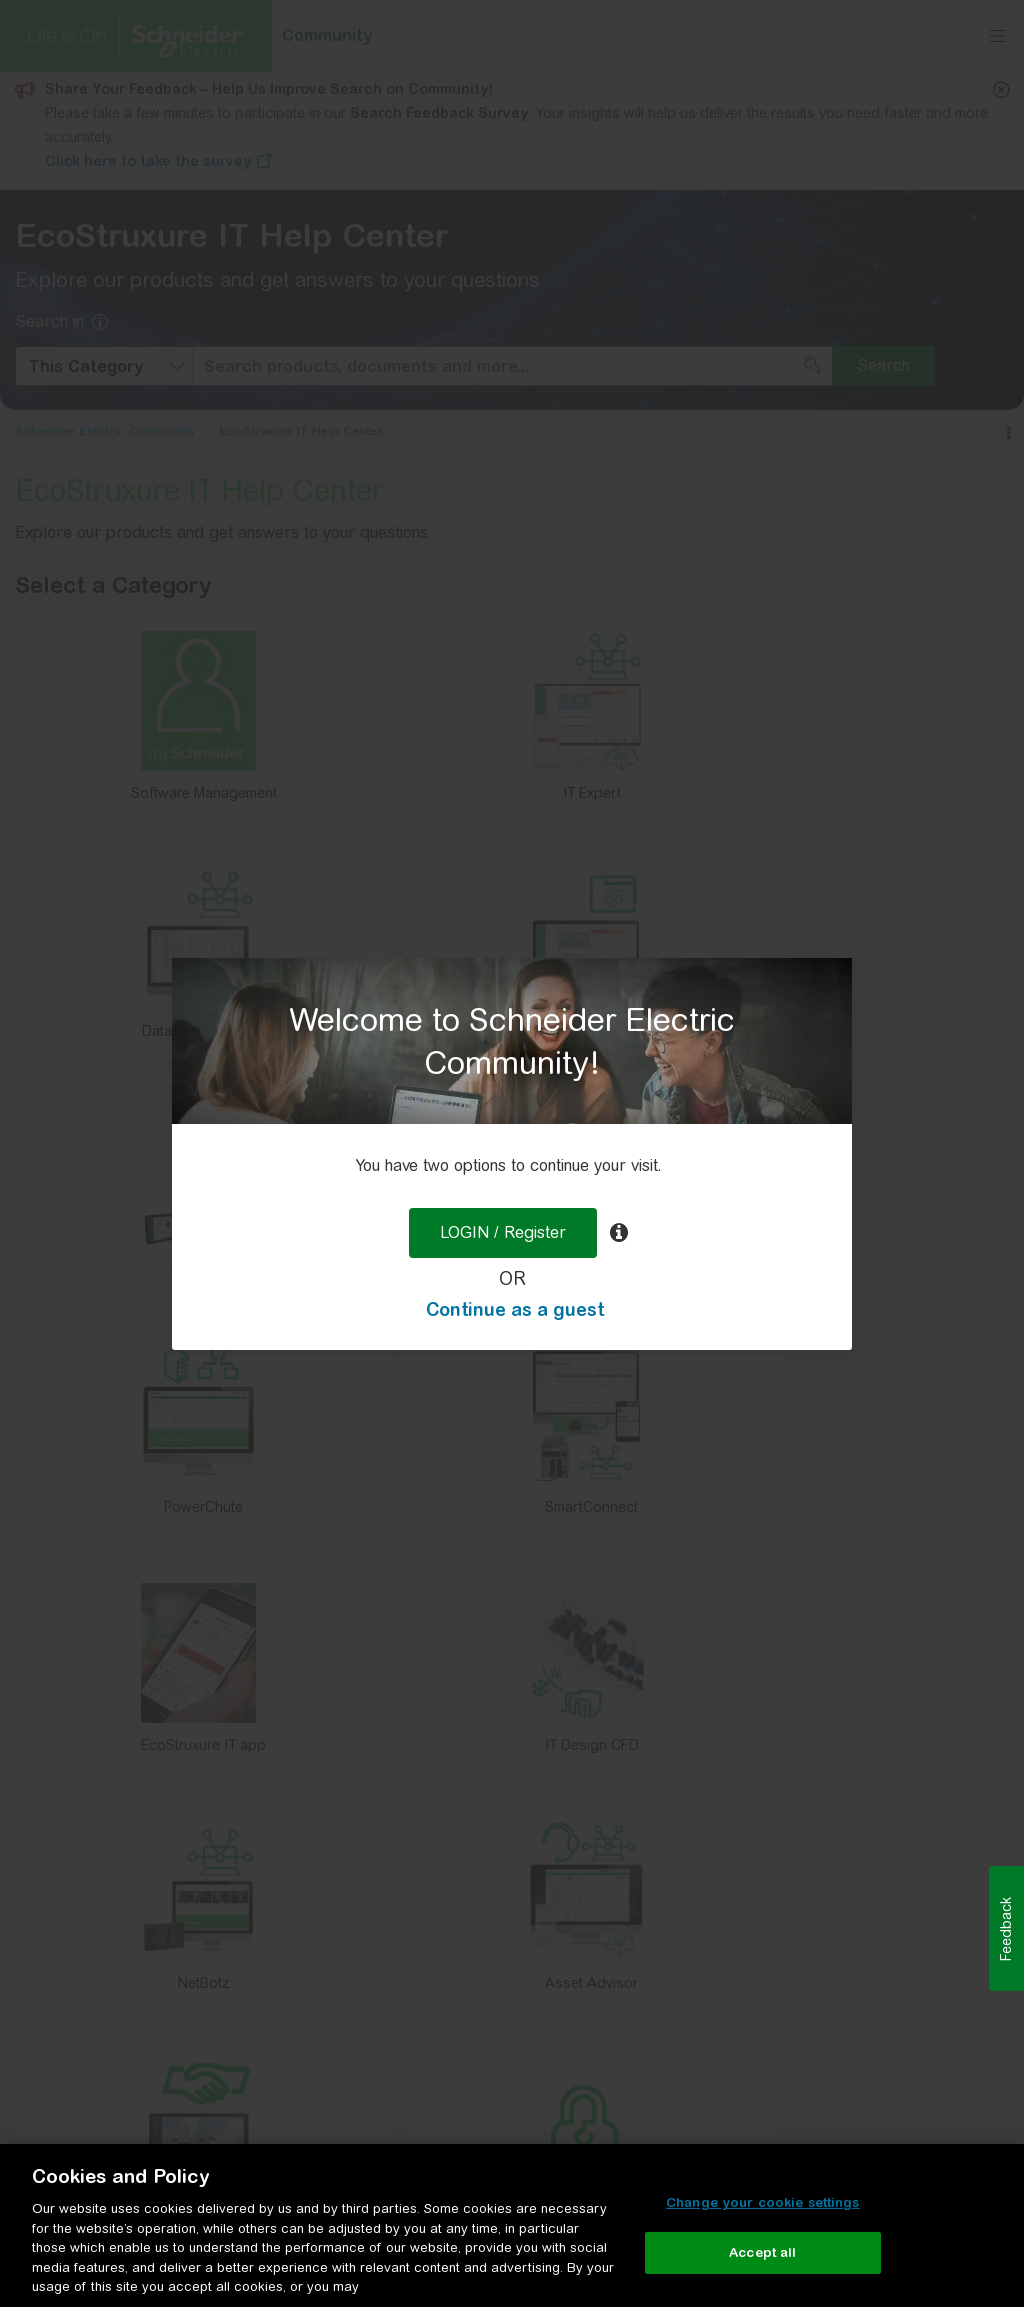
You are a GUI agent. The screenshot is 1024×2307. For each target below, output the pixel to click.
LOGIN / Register (503, 1232)
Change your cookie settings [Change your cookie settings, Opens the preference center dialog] (763, 2202)
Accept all (762, 2252)
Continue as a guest (515, 1309)
